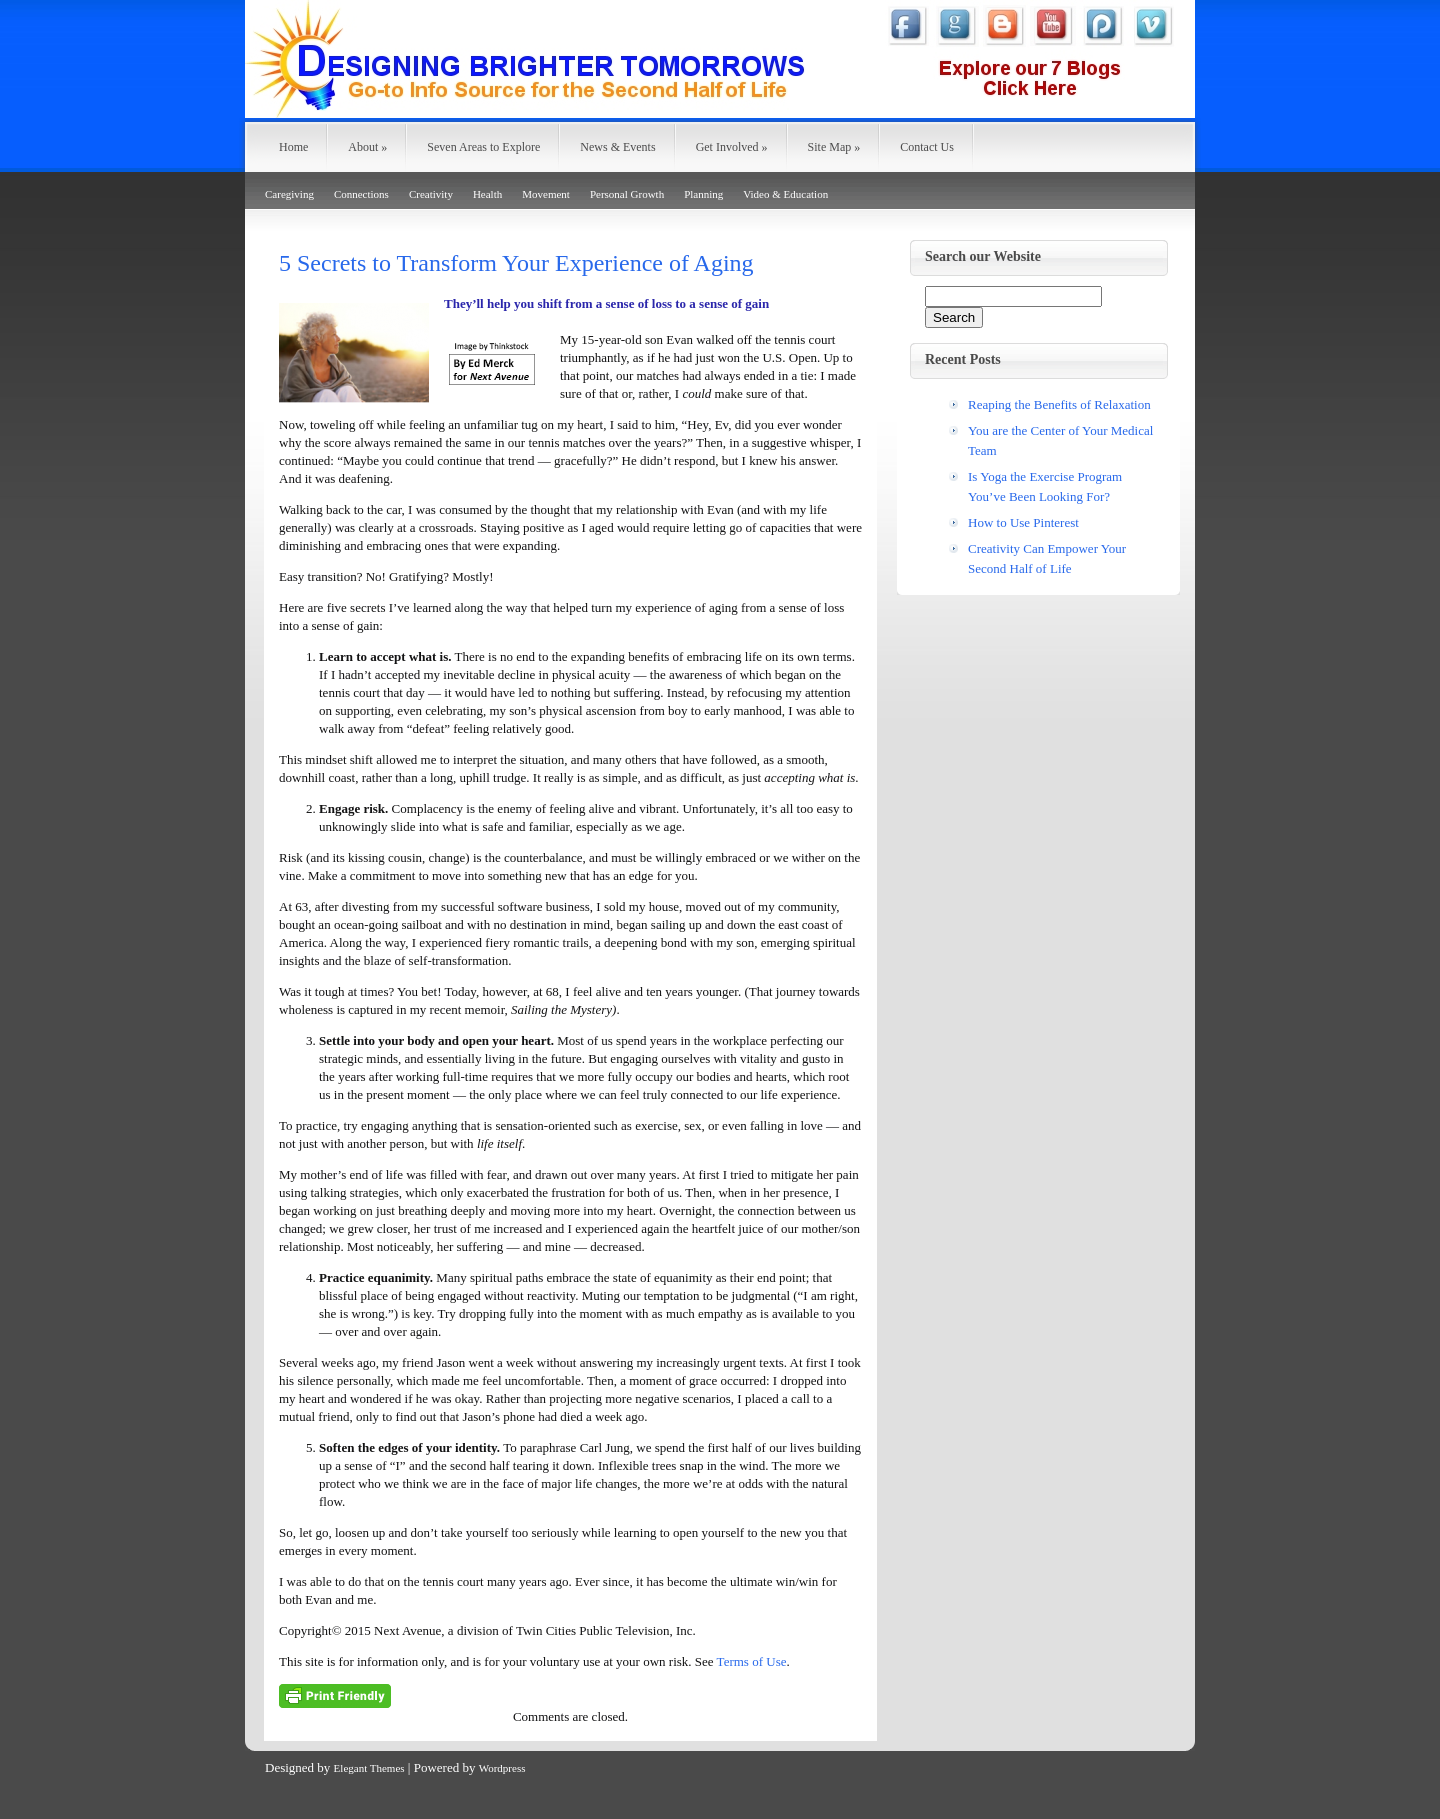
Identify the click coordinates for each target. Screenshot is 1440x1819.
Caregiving (289, 194)
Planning (703, 194)
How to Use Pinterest (1023, 522)
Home (293, 147)
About (367, 147)
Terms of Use (752, 1661)
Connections (361, 194)
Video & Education (785, 194)
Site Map (834, 147)
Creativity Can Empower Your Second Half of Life (1047, 558)
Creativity (431, 194)
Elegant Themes (369, 1768)
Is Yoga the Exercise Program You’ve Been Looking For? (1045, 486)
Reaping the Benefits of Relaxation (1059, 404)
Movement (546, 194)
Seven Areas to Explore (483, 147)
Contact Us (927, 147)
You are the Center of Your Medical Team (1060, 440)
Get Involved (732, 147)
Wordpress (502, 1768)
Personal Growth (627, 194)
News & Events (617, 147)
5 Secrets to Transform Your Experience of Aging (516, 263)
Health (487, 194)
